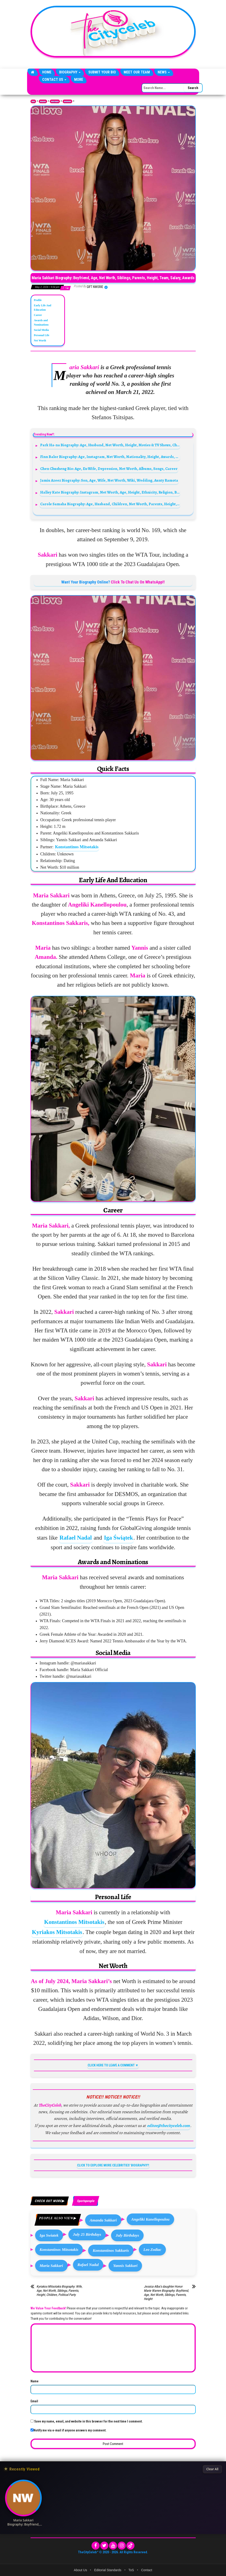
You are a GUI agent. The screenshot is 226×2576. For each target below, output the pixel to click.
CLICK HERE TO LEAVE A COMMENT (111, 2065)
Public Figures (55, 101)
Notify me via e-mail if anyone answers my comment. (68, 2430)
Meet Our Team (137, 72)
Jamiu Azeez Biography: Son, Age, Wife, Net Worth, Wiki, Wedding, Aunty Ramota (109, 480)
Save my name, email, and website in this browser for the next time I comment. (88, 2421)
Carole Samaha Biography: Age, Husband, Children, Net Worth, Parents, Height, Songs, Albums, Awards (110, 504)
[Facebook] (96, 2546)
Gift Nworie (95, 287)
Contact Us (54, 79)
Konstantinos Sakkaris (111, 2250)
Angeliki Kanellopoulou (150, 2219)
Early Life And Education (42, 307)
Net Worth (40, 340)
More (78, 79)
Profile (38, 300)
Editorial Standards (107, 2570)
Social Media (41, 330)
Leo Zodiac (152, 2249)
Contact (146, 2570)
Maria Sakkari (51, 2265)
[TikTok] (130, 2546)
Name (35, 2381)
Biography (70, 72)
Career (38, 315)
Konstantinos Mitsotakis (77, 847)
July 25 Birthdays (87, 2234)
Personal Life (41, 335)
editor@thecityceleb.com (168, 2125)
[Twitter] (104, 2546)
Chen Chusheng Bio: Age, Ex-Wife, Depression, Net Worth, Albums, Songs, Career (109, 468)
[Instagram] (122, 2546)
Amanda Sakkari (103, 2220)
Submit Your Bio (102, 72)
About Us (80, 2570)
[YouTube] (113, 2546)
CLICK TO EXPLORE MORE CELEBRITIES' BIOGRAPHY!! (113, 2165)
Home (46, 72)
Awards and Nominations (41, 322)
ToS (131, 2570)
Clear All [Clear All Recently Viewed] (212, 2469)
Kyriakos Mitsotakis (57, 1932)
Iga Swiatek (49, 2235)
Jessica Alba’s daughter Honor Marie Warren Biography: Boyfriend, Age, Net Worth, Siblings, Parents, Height (166, 2293)
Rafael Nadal (75, 1538)
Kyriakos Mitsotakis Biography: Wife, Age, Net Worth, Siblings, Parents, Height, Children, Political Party (59, 2291)
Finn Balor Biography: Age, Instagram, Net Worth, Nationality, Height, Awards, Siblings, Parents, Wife (110, 456)
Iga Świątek (118, 1538)
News (164, 72)
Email (34, 2401)
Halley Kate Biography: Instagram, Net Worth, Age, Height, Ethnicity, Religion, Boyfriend (110, 492)
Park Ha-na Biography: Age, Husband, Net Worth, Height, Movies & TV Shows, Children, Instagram (110, 445)
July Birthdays (127, 2235)
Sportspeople (67, 101)
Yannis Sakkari (125, 2265)
